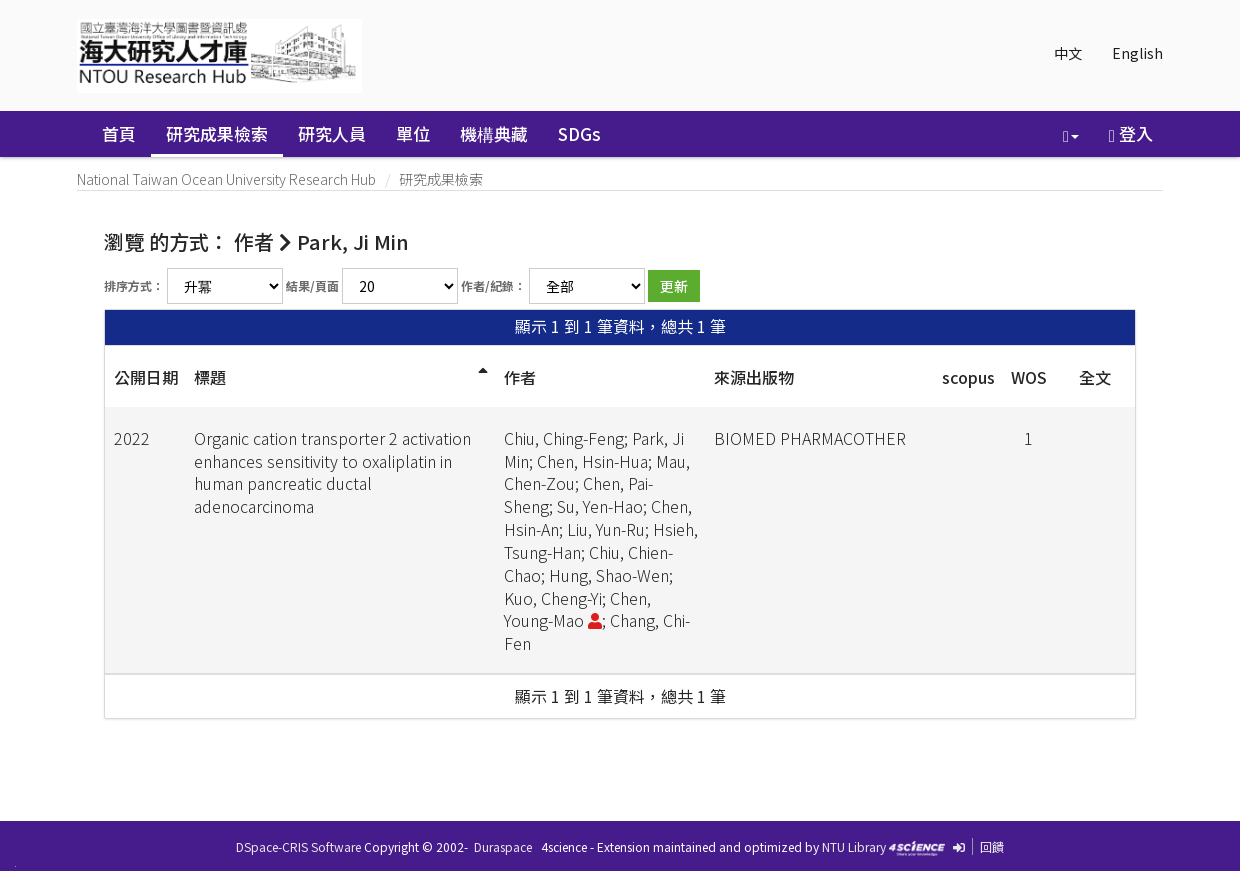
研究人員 (332, 133)
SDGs (579, 133)
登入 (1131, 133)
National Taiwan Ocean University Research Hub (226, 179)
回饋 (992, 846)
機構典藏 (494, 133)
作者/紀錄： (493, 285)
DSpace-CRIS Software (298, 846)
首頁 (119, 133)
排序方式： (134, 285)
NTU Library (854, 846)
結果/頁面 (312, 285)
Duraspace (503, 846)
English (1137, 53)
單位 (413, 133)
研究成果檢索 (217, 133)
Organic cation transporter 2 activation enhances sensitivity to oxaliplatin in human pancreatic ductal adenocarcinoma (332, 472)
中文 (1068, 53)
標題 (210, 377)
